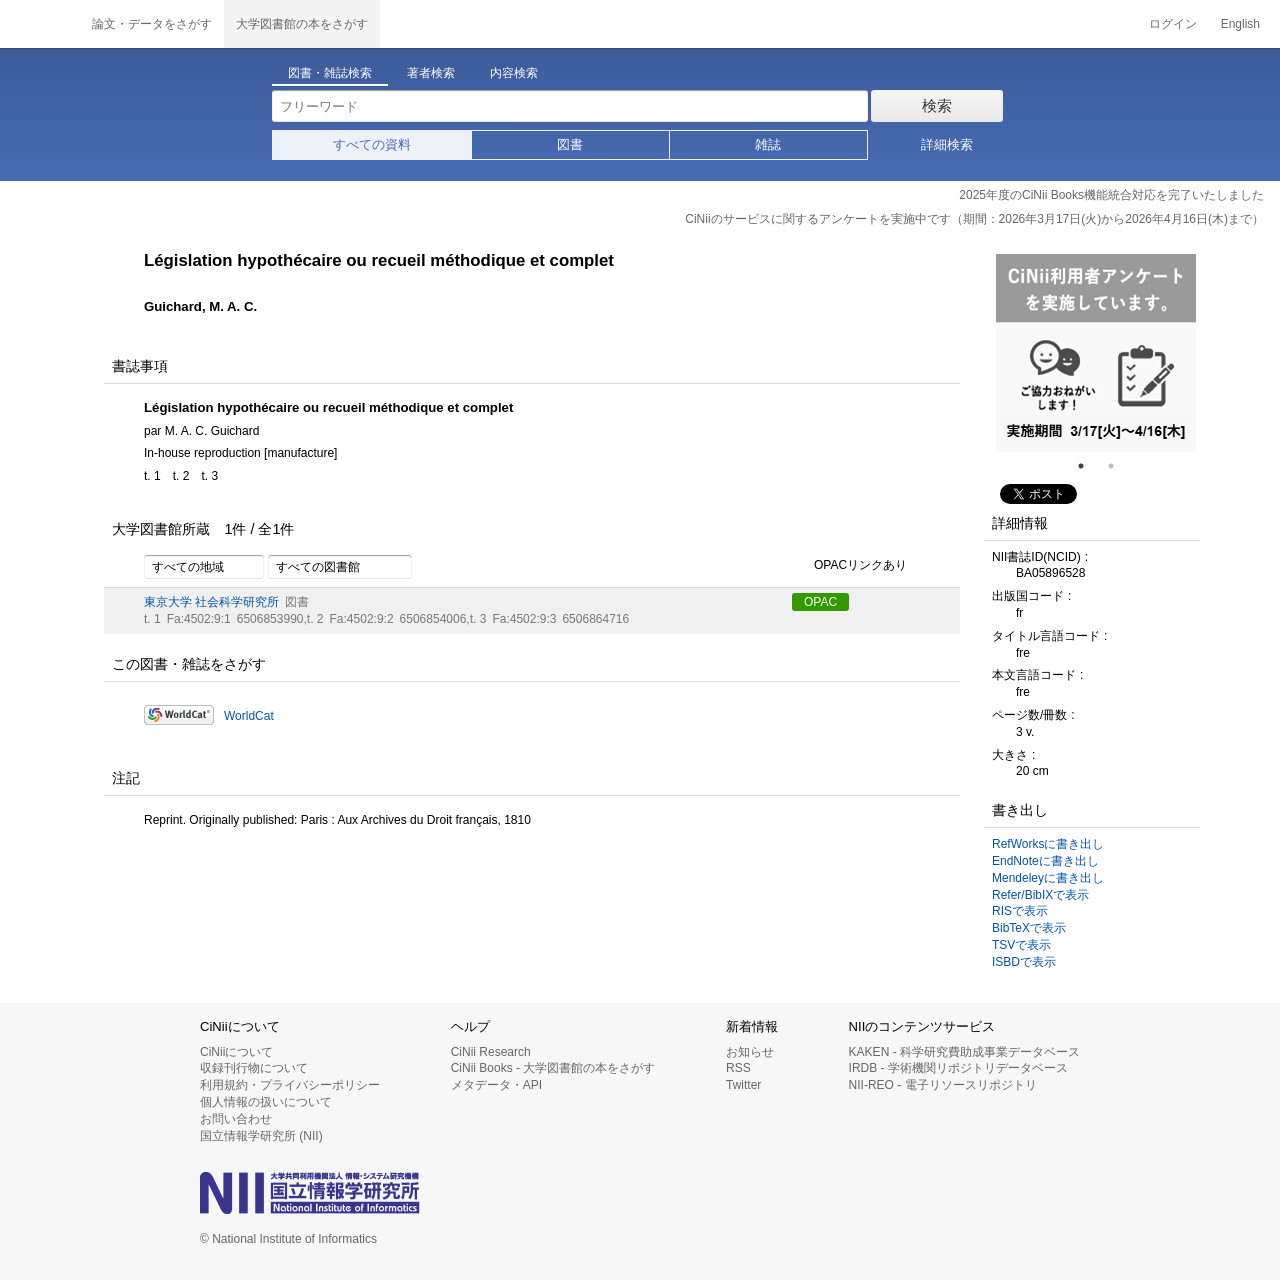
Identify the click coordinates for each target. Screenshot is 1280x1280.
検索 (937, 105)
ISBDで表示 (1024, 962)
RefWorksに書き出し (1048, 844)
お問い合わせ (236, 1119)
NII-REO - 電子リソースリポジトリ (943, 1085)
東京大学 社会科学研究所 (211, 602)
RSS (738, 1068)
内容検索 (514, 73)
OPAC (820, 602)
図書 (570, 144)
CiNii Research (491, 1052)
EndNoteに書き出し (1045, 861)
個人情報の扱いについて (266, 1102)
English (1240, 24)
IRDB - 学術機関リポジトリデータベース (958, 1068)
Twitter (743, 1085)
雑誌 (768, 144)
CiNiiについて (236, 1052)
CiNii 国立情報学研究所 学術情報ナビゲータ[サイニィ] (40, 24)
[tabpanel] (1096, 353)
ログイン (1173, 24)
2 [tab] (1119, 466)
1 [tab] (1089, 466)
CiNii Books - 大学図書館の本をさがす (553, 1068)
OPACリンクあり (849, 566)
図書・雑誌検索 (330, 73)
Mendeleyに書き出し (1048, 878)
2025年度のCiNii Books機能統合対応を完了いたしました (1111, 195)
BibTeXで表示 (1029, 928)
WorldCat (249, 716)
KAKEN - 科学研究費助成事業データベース (964, 1052)
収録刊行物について (254, 1068)
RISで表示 (1020, 911)
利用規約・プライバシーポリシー (290, 1085)
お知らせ (750, 1052)
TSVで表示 (1021, 945)
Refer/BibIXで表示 (1040, 895)
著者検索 (431, 73)
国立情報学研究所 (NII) (261, 1136)
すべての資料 (372, 144)
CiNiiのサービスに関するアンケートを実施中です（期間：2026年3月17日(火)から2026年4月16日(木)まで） (974, 219)
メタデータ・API (496, 1085)
